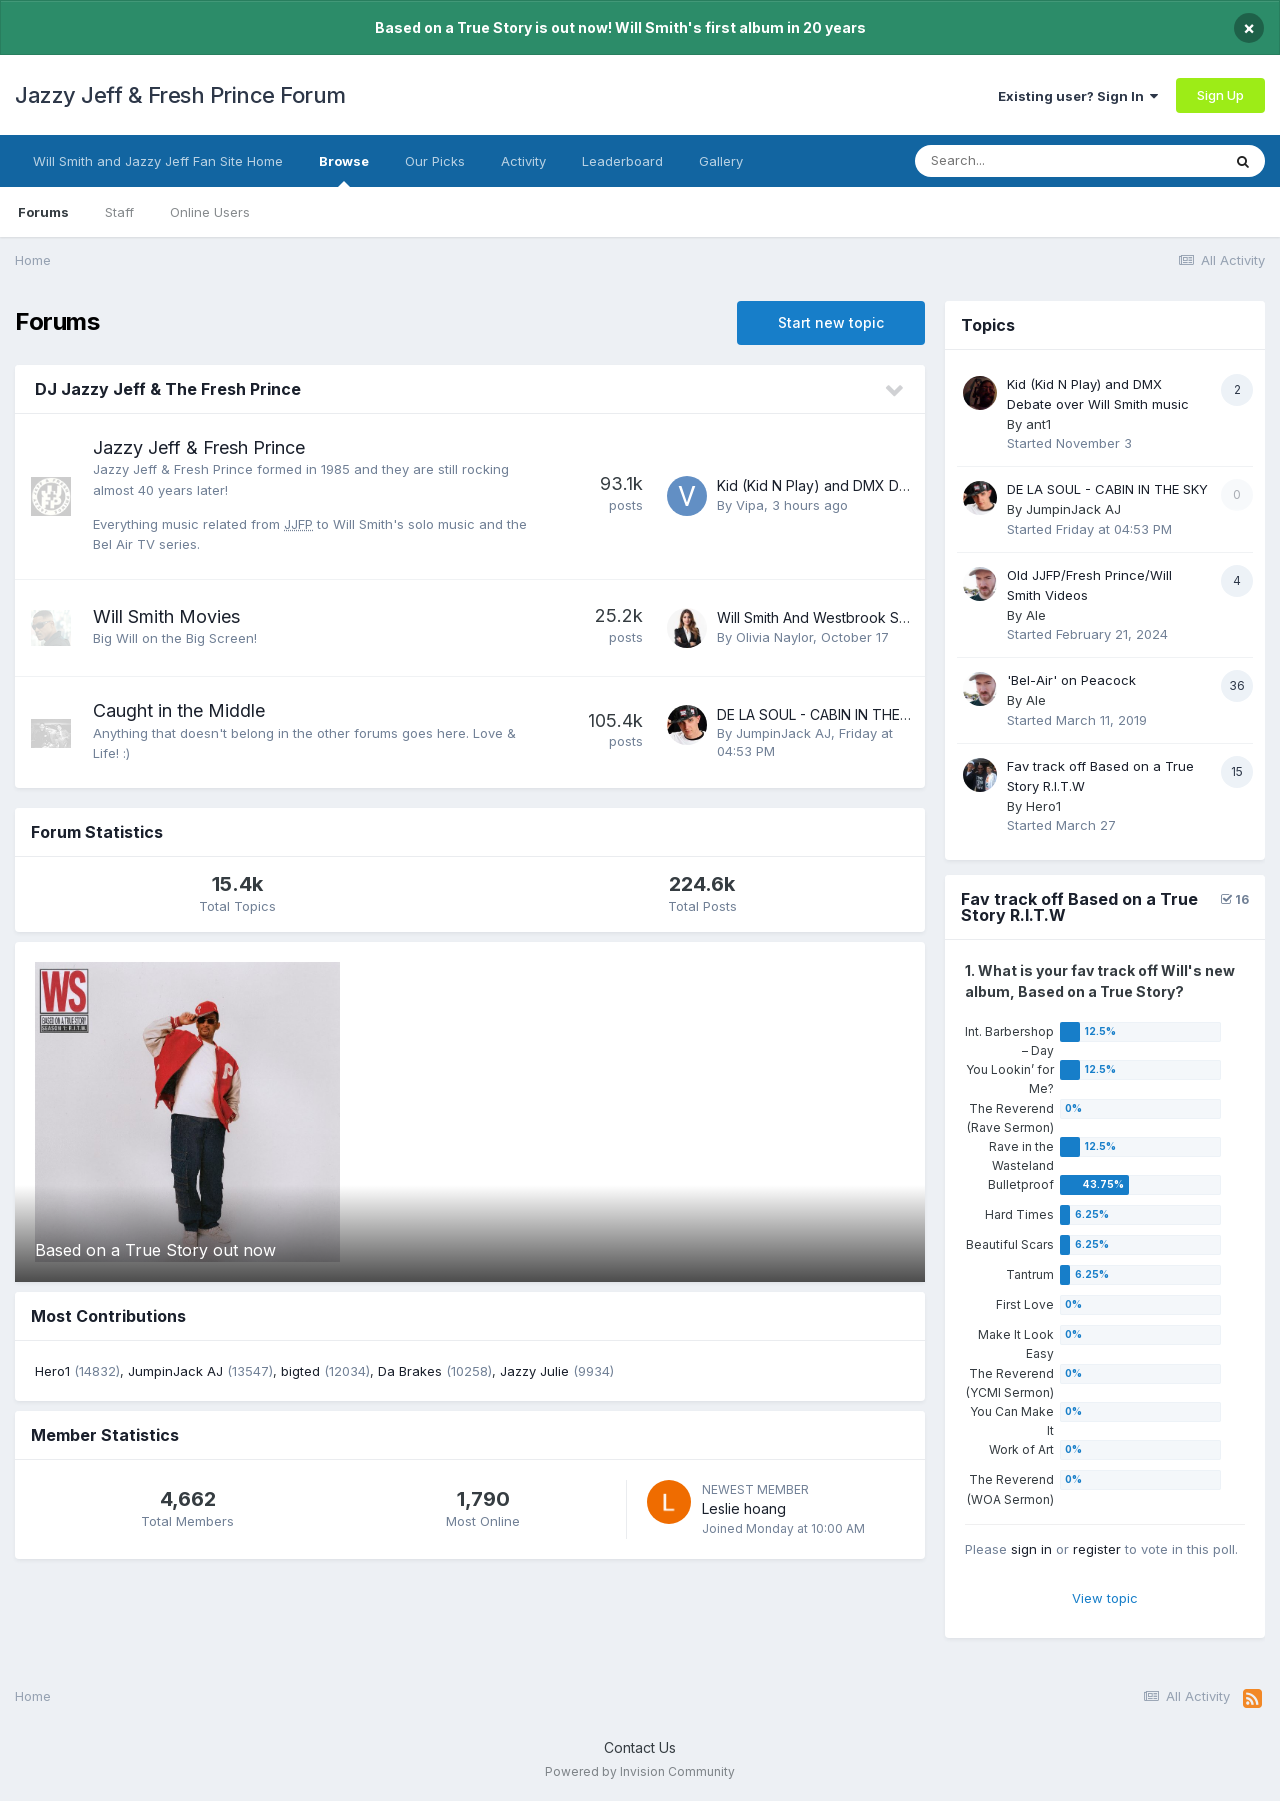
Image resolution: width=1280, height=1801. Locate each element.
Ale (1036, 615)
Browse (344, 170)
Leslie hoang (744, 1508)
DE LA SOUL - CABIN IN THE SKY (824, 714)
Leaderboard (622, 161)
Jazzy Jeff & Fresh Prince (199, 447)
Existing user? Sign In (1078, 96)
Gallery (721, 161)
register (1097, 1549)
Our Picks (435, 161)
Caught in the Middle (179, 710)
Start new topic (831, 322)
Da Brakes (410, 1371)
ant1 (1038, 424)
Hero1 (52, 1371)
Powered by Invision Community (640, 1771)
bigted (300, 1371)
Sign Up (1220, 95)
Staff (119, 212)
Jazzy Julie (534, 1371)
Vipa (750, 505)
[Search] (1028, 161)
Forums (43, 212)
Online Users (210, 212)
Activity (523, 161)
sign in (1031, 1549)
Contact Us (640, 1747)
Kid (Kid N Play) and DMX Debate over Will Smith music (898, 485)
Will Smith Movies (166, 616)
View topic (1105, 1598)
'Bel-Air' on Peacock (1071, 680)
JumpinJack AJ (783, 733)
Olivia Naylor (774, 637)
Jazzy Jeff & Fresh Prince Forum (180, 95)
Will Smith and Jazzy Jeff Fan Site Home (158, 161)
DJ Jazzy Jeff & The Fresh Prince (168, 389)
